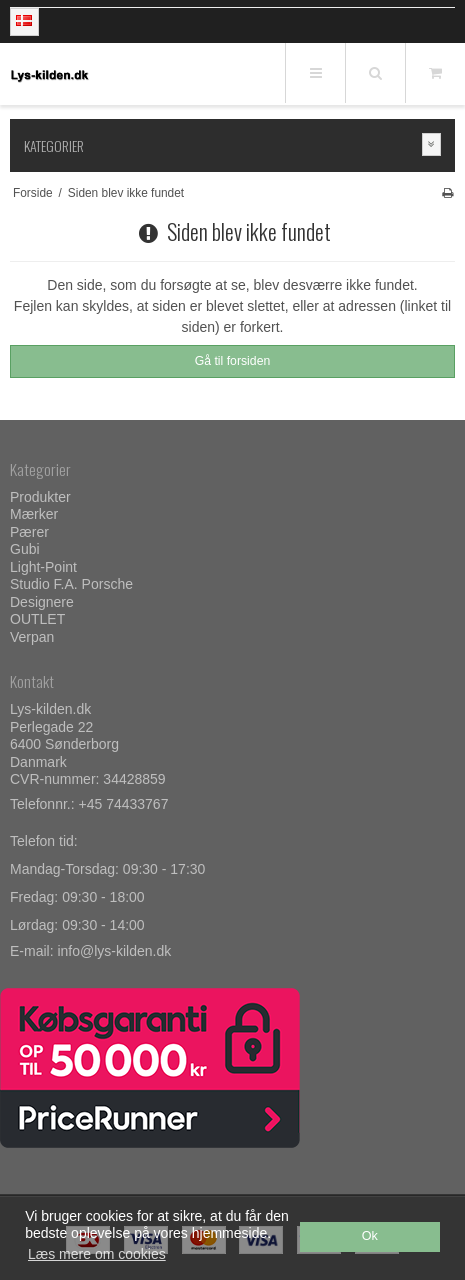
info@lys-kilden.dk (114, 951)
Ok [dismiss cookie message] (370, 1236)
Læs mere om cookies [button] (97, 1254)
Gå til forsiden (233, 361)
